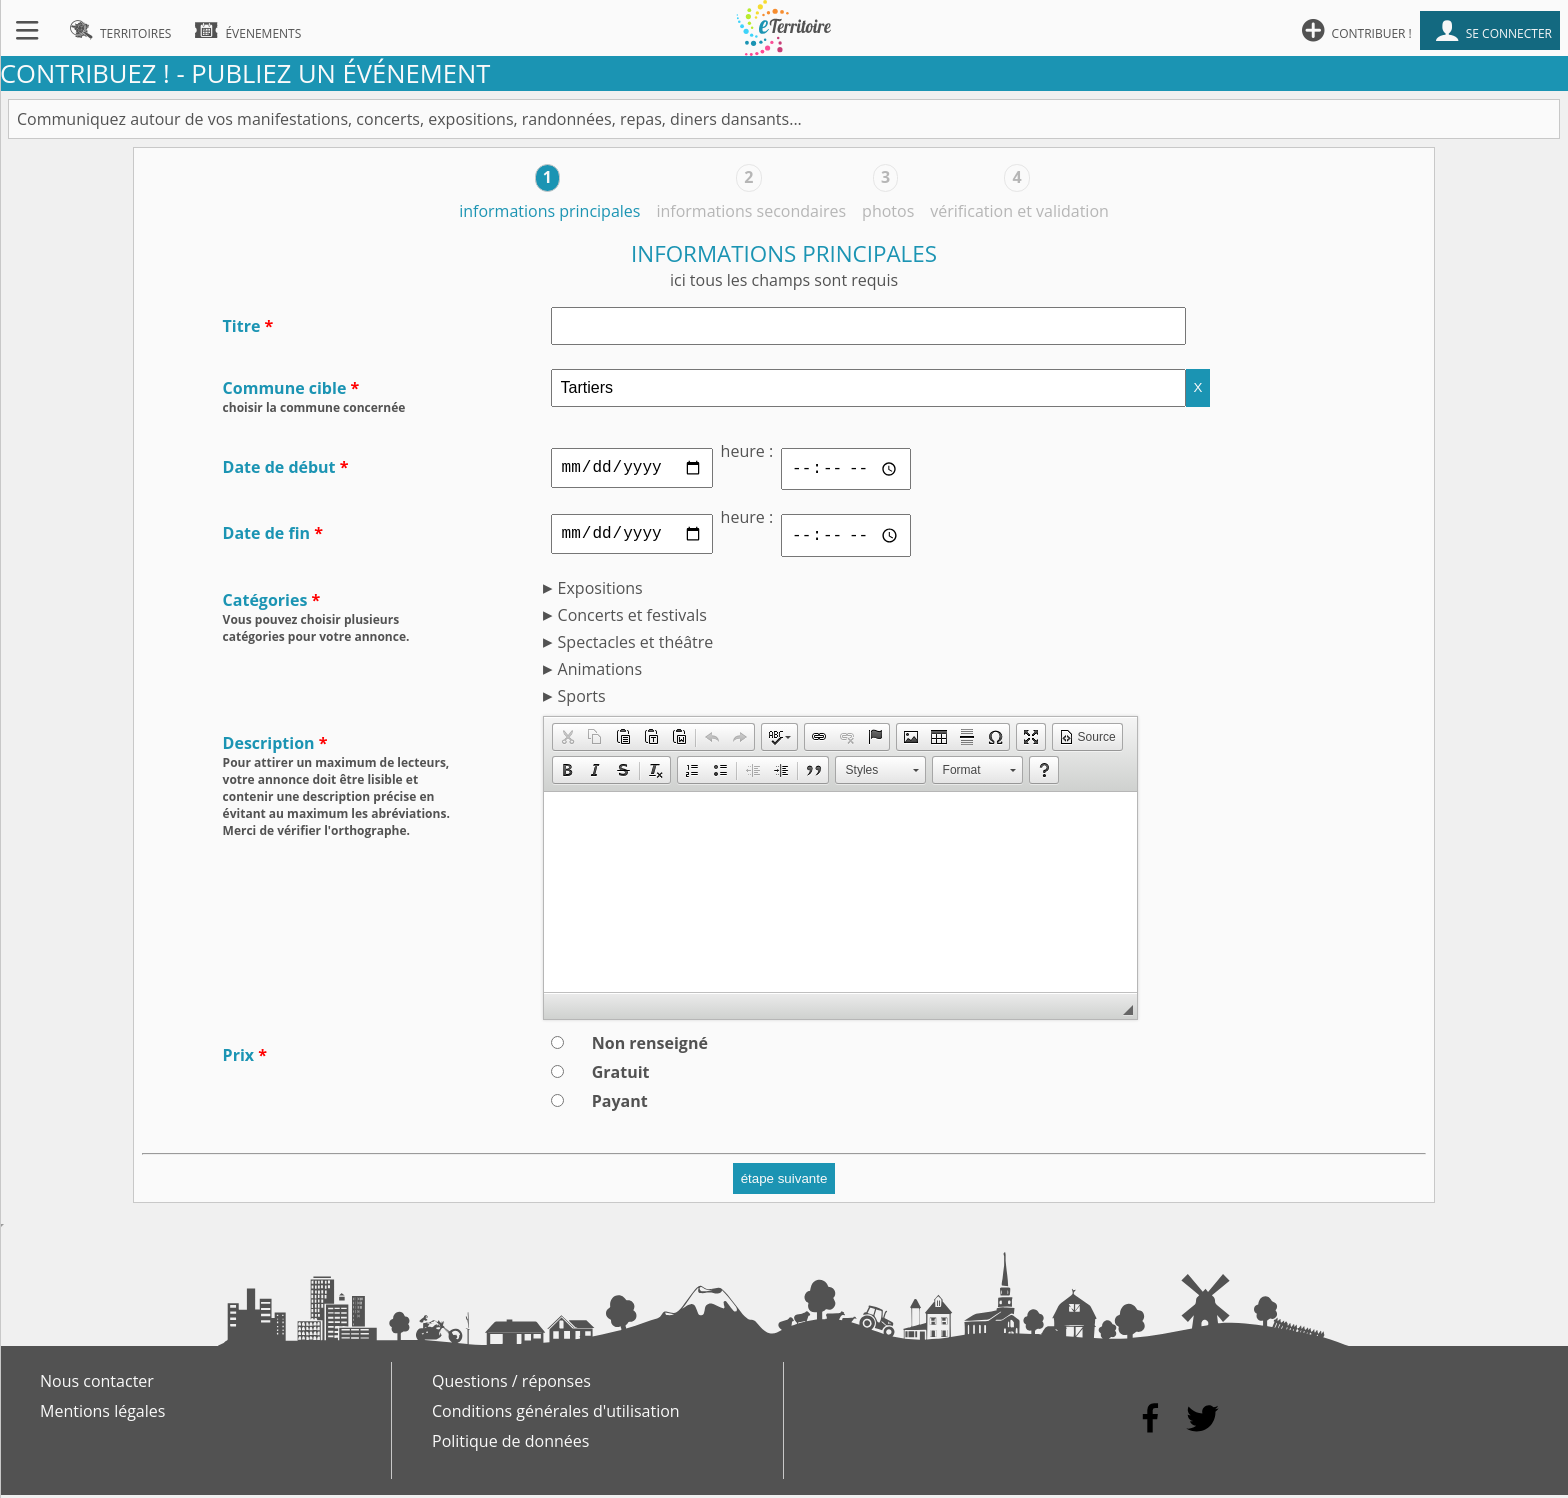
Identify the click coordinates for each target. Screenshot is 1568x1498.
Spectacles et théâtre (636, 645)
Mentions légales (102, 1414)
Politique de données (510, 1444)
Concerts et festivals (632, 618)
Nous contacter (97, 1384)
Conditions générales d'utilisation (556, 1414)
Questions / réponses (511, 1384)
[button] (567, 740)
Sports (582, 699)
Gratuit (621, 1075)
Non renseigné (650, 1046)
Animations (600, 672)
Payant (620, 1104)
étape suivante (784, 1181)
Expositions (600, 591)
